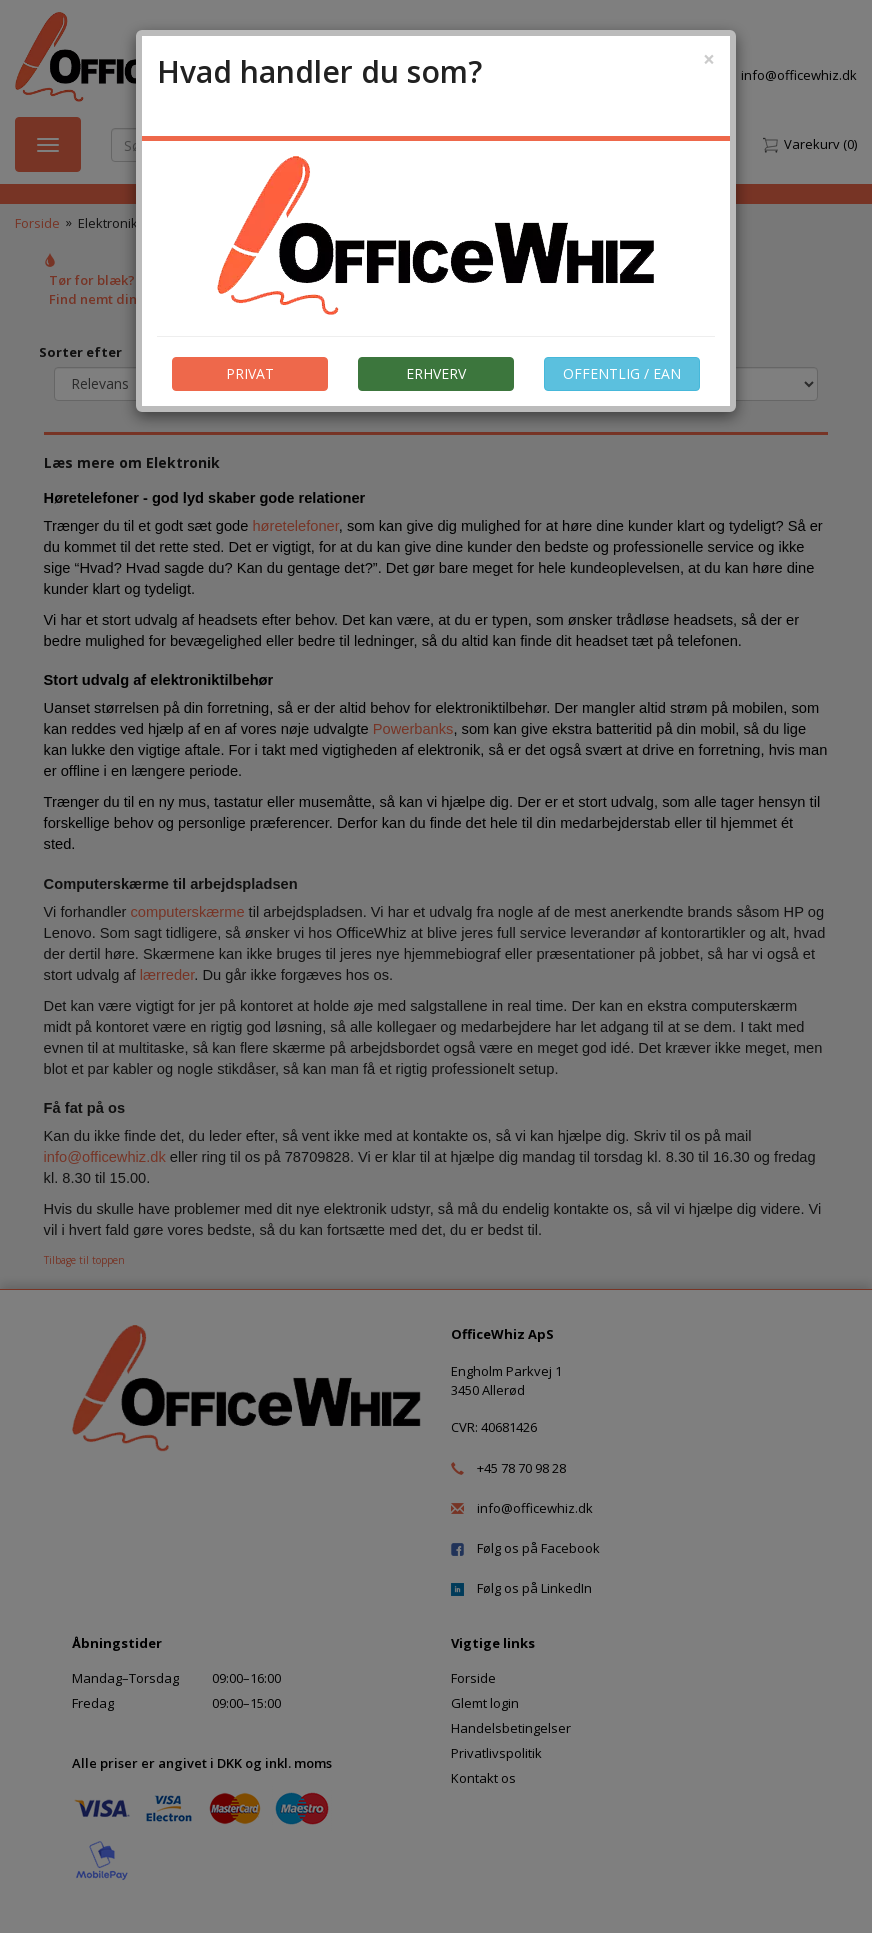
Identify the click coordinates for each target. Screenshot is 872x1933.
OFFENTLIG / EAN (622, 373)
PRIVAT (250, 373)
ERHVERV (436, 373)
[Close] (709, 59)
